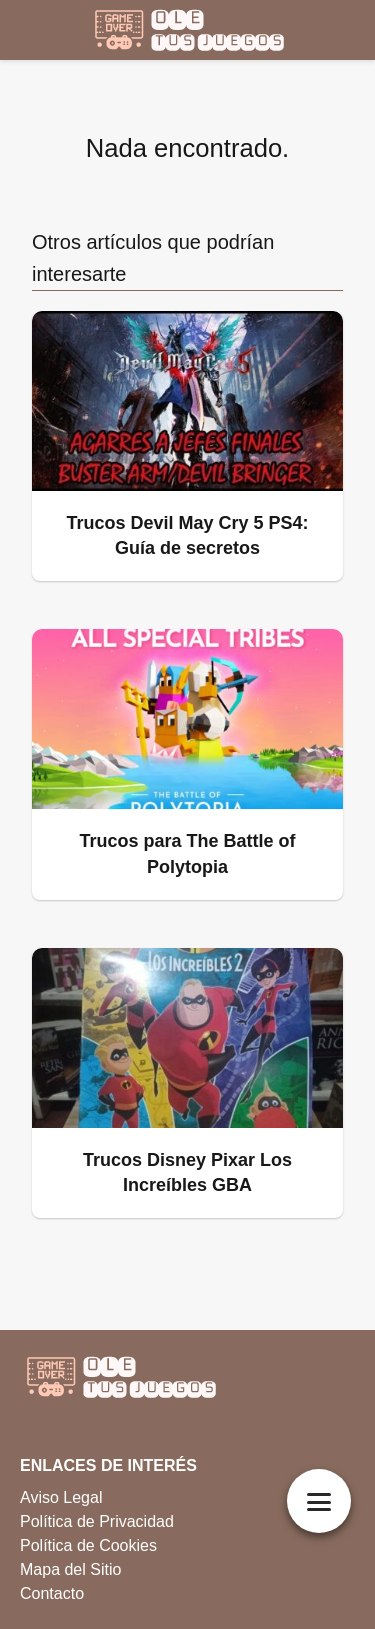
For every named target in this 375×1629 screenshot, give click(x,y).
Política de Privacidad (97, 1521)
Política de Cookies (88, 1545)
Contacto (52, 1593)
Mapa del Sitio (70, 1569)
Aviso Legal (61, 1497)
